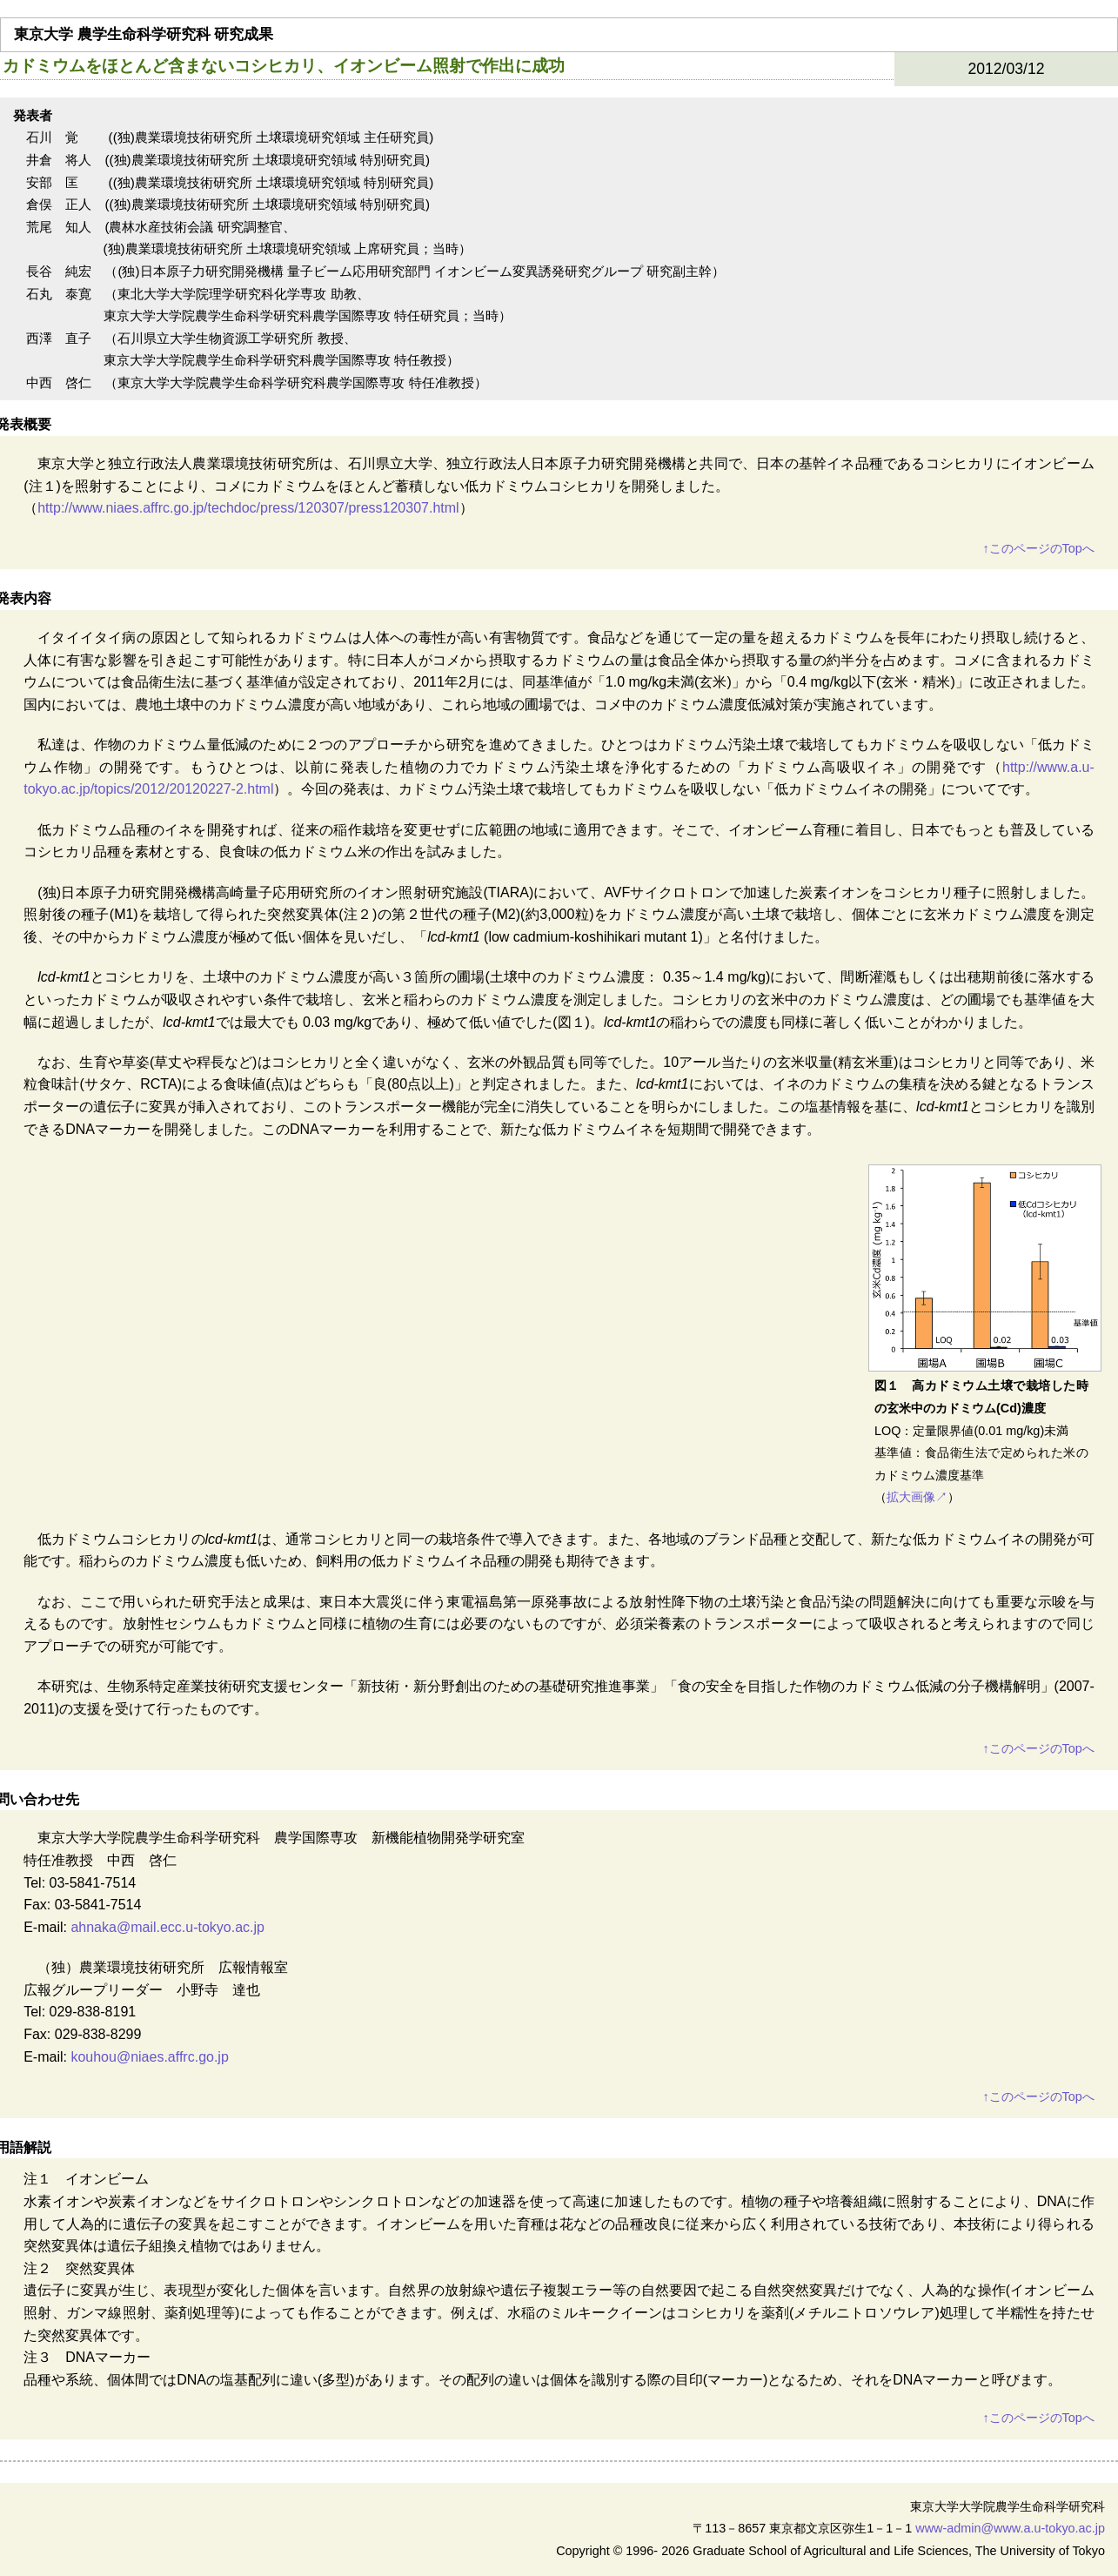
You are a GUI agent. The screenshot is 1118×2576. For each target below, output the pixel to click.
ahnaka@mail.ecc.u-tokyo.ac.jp (167, 1927)
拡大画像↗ (917, 1497)
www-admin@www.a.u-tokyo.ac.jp (1010, 2528)
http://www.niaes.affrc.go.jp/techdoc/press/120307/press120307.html (248, 507)
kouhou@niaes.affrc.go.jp (149, 2056)
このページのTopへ (1038, 548)
